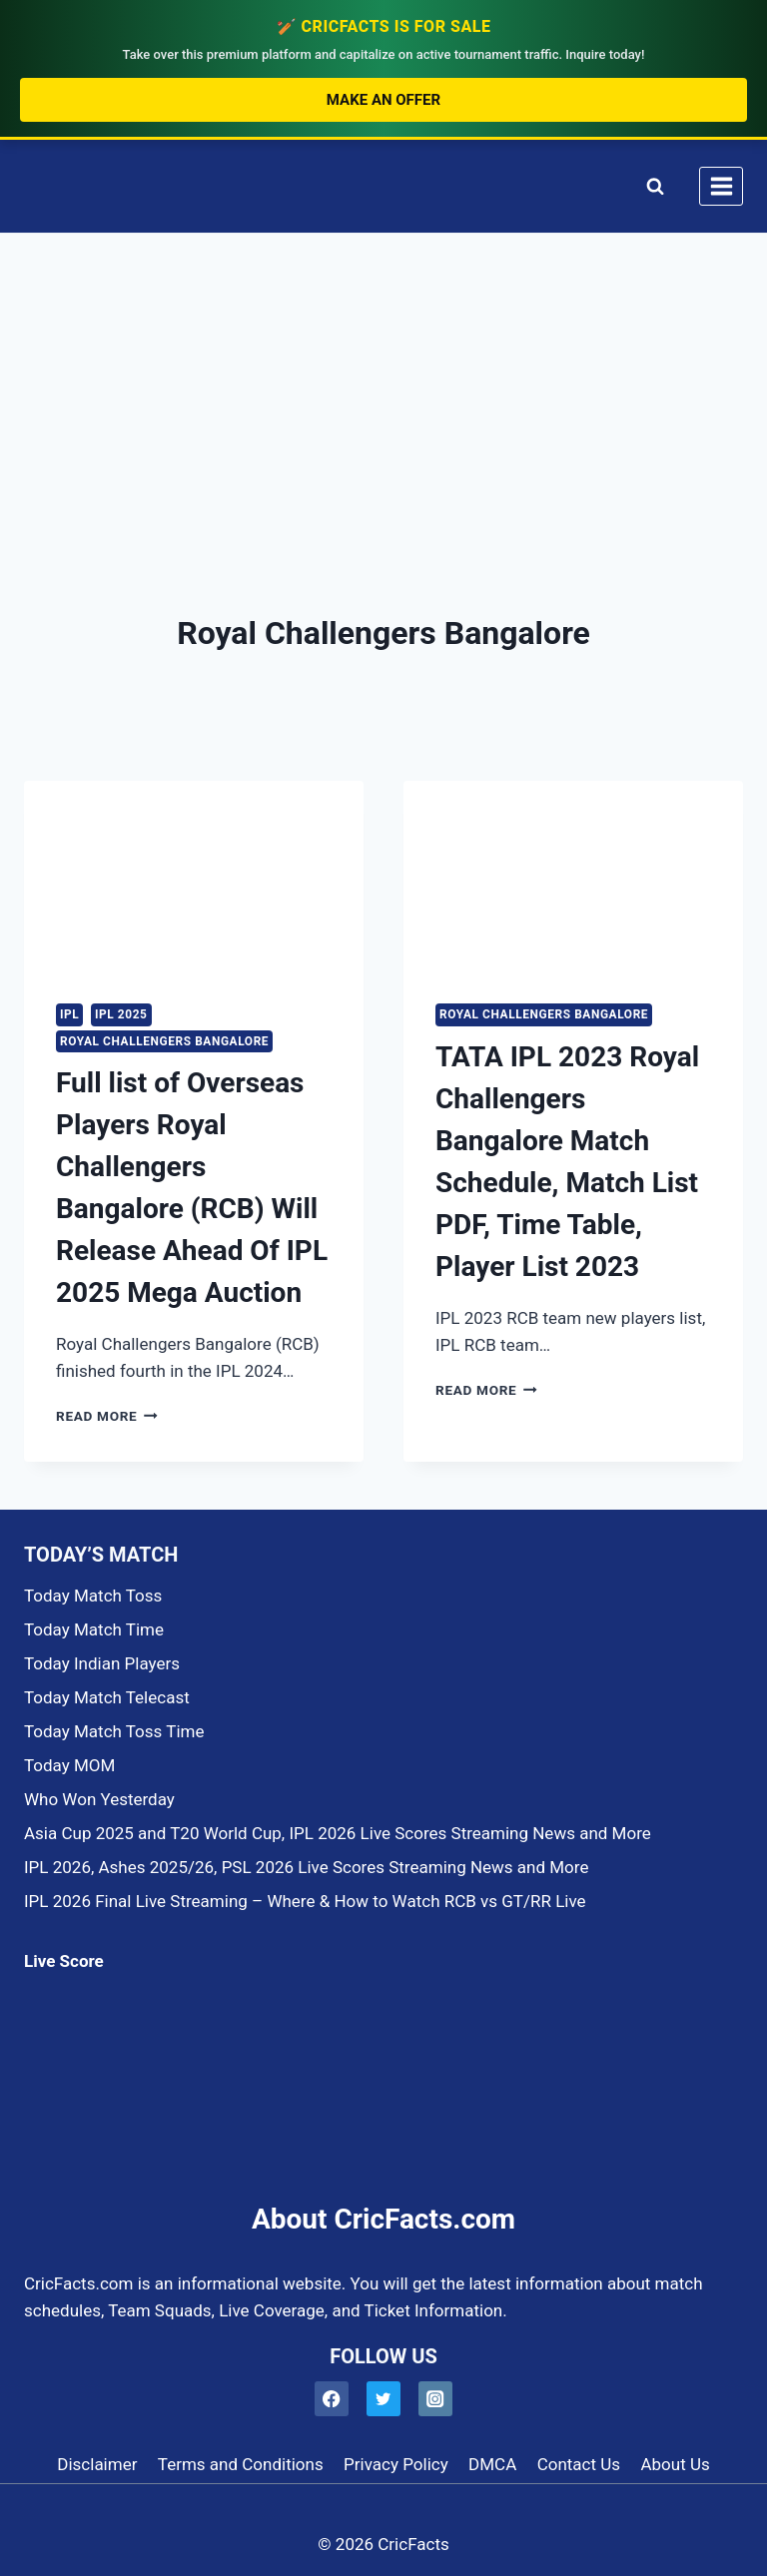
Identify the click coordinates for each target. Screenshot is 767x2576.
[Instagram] (435, 2398)
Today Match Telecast (107, 1697)
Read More (107, 1416)
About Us (674, 2464)
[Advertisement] (383, 383)
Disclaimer (97, 2464)
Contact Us (578, 2464)
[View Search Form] (650, 186)
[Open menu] (721, 186)
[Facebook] (332, 2398)
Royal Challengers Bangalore (164, 1041)
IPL (69, 1014)
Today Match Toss (93, 1596)
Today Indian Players (102, 1663)
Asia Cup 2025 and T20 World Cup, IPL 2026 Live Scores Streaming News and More (337, 1833)
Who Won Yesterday (99, 1799)
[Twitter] (384, 2398)
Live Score (64, 1961)
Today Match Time (94, 1629)
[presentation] (194, 876)
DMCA (492, 2464)
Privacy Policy (396, 2464)
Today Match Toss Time (114, 1731)
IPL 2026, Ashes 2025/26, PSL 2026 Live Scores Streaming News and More (306, 1867)
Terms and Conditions (241, 2464)
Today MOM (69, 1765)
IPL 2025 (121, 1014)
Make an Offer (383, 100)
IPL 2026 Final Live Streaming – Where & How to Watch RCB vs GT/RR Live (305, 1901)
